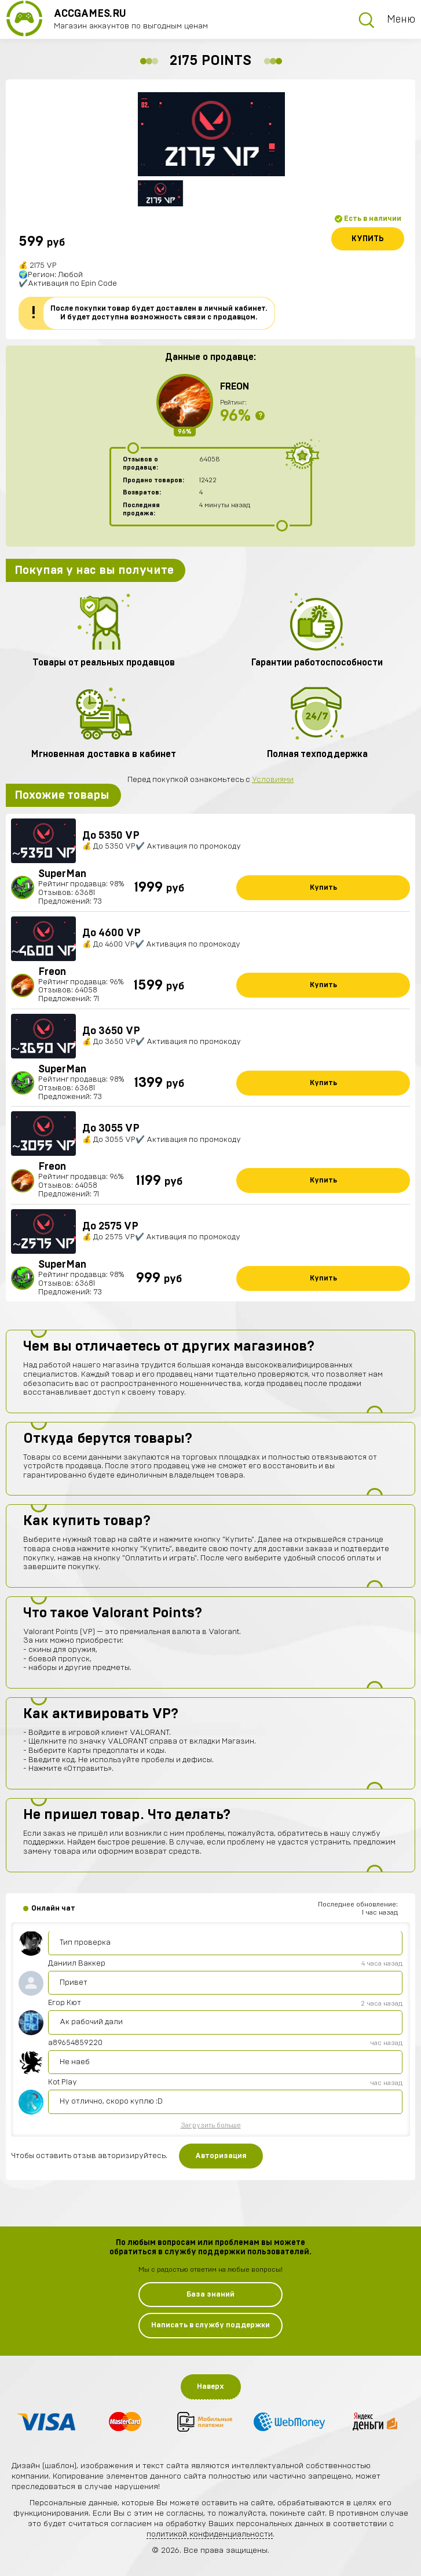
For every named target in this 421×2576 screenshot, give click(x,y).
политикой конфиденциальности (210, 2534)
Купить (368, 239)
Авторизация (221, 2156)
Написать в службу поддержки (210, 2325)
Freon (234, 386)
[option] (211, 134)
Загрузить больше (211, 2125)
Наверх (210, 2387)
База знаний (210, 2294)
